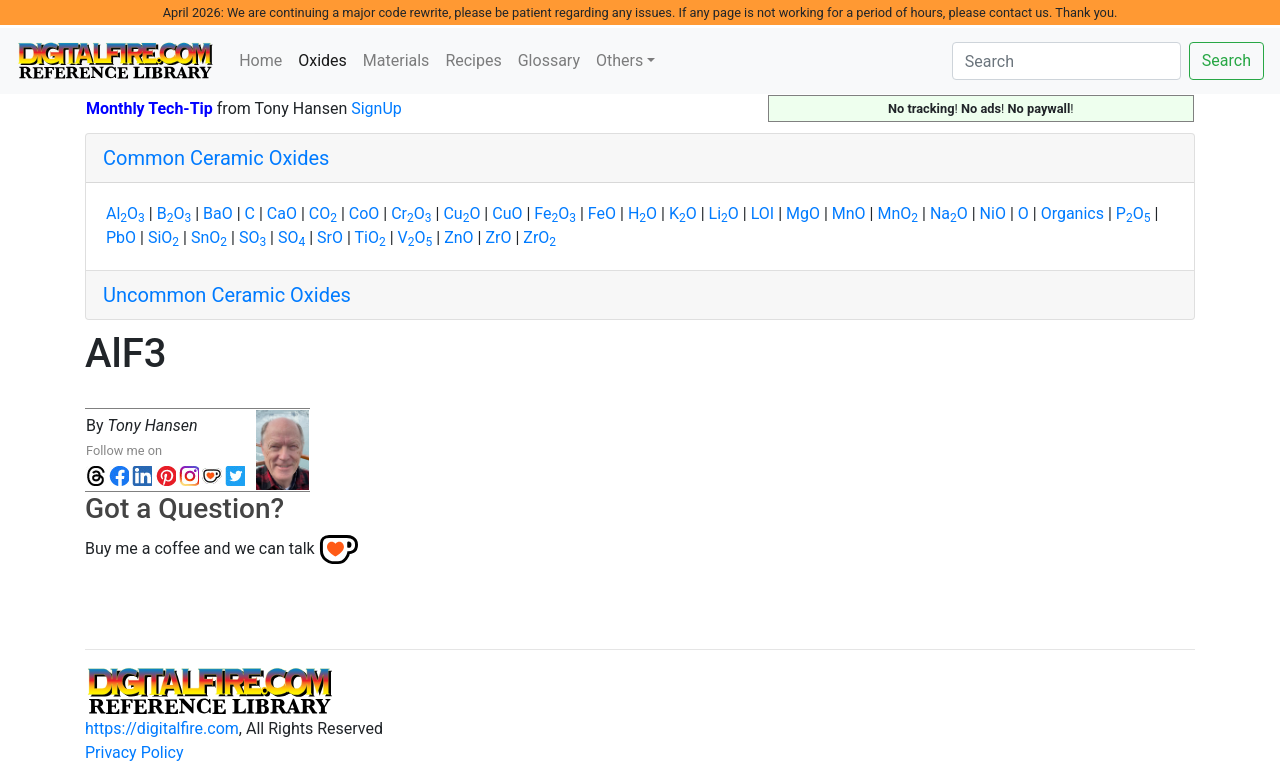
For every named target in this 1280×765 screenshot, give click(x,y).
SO (252, 237)
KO (683, 213)
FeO (555, 213)
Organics (1072, 213)
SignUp (376, 108)
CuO (461, 213)
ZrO (498, 237)
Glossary (549, 60)
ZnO (458, 237)
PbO (121, 237)
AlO (125, 213)
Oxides (326, 59)
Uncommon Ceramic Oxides (227, 295)
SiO (163, 237)
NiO (993, 213)
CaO (282, 213)
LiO (724, 213)
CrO (411, 213)
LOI (762, 213)
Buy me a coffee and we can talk (200, 548)
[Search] (1066, 61)
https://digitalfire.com (162, 728)
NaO (949, 213)
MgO (803, 213)
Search (1226, 60)
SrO (330, 237)
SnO (209, 237)
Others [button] (619, 60)
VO (415, 237)
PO (1133, 213)
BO (174, 213)
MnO (849, 213)
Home (260, 60)
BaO (218, 213)
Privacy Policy (134, 752)
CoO (364, 213)
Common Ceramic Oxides (216, 158)
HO (642, 213)
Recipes (473, 60)
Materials (396, 60)
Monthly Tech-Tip (149, 108)
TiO (370, 237)
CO (323, 213)
